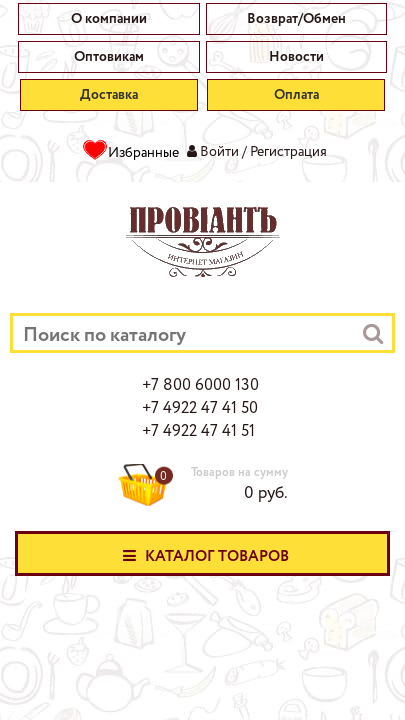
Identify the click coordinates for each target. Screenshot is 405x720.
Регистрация (288, 152)
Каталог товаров (203, 555)
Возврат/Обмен (296, 19)
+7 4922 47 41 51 (198, 432)
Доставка (109, 95)
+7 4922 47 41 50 (200, 409)
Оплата (296, 95)
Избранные (143, 153)
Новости (296, 57)
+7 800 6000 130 (200, 386)
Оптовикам (109, 57)
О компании (109, 19)
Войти (219, 152)
